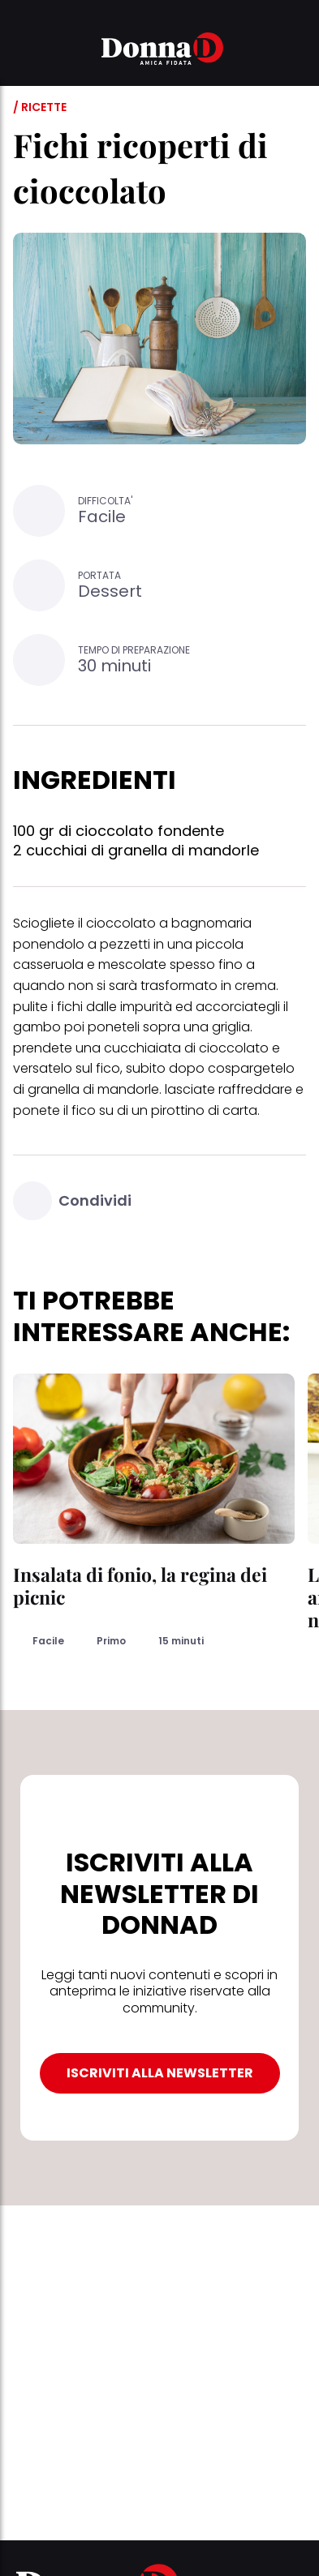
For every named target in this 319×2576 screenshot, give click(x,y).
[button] (22, 51)
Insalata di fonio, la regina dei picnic (140, 1585)
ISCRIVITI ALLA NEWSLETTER (160, 2073)
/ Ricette (40, 107)
